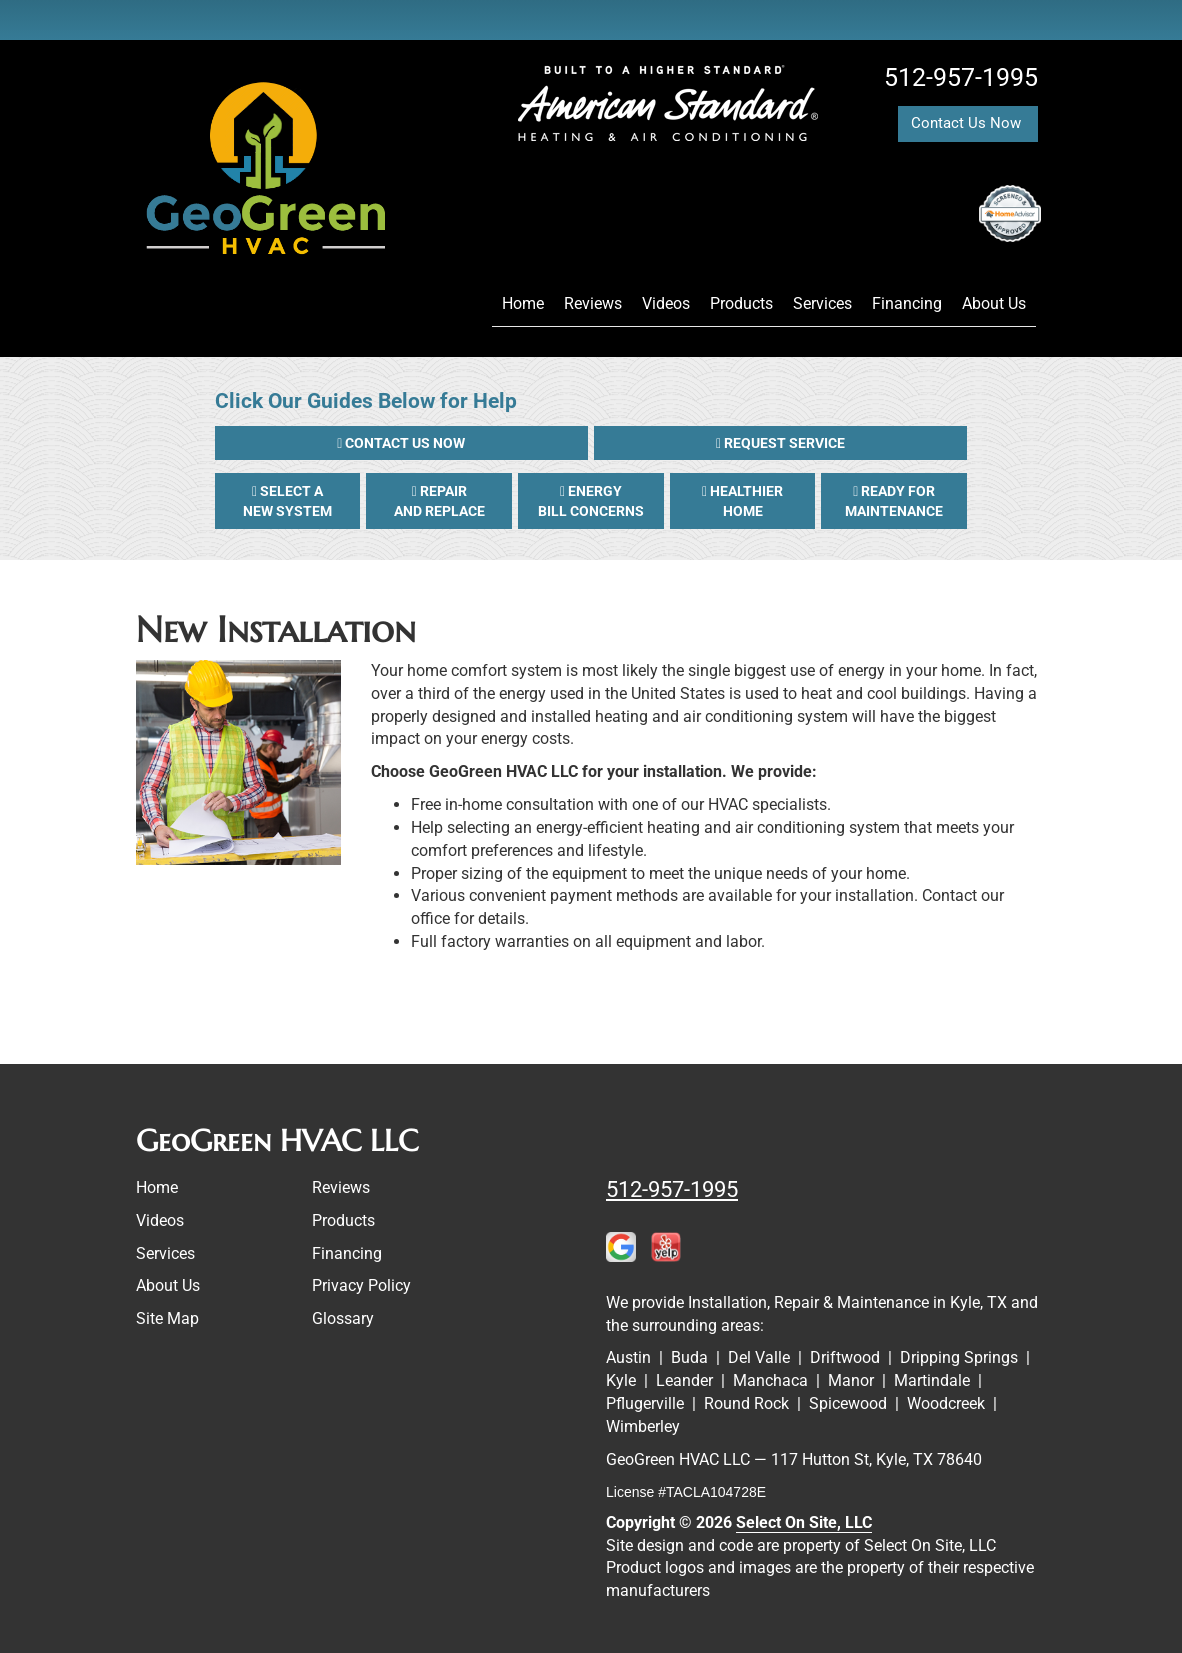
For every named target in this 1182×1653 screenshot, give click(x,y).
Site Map (167, 1318)
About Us (994, 303)
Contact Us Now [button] (968, 123)
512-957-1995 (672, 1189)
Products (741, 303)
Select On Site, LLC (804, 1522)
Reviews (593, 303)
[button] (401, 443)
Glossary (343, 1318)
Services (822, 303)
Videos (666, 303)
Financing (907, 303)
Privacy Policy (361, 1285)
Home (523, 303)
